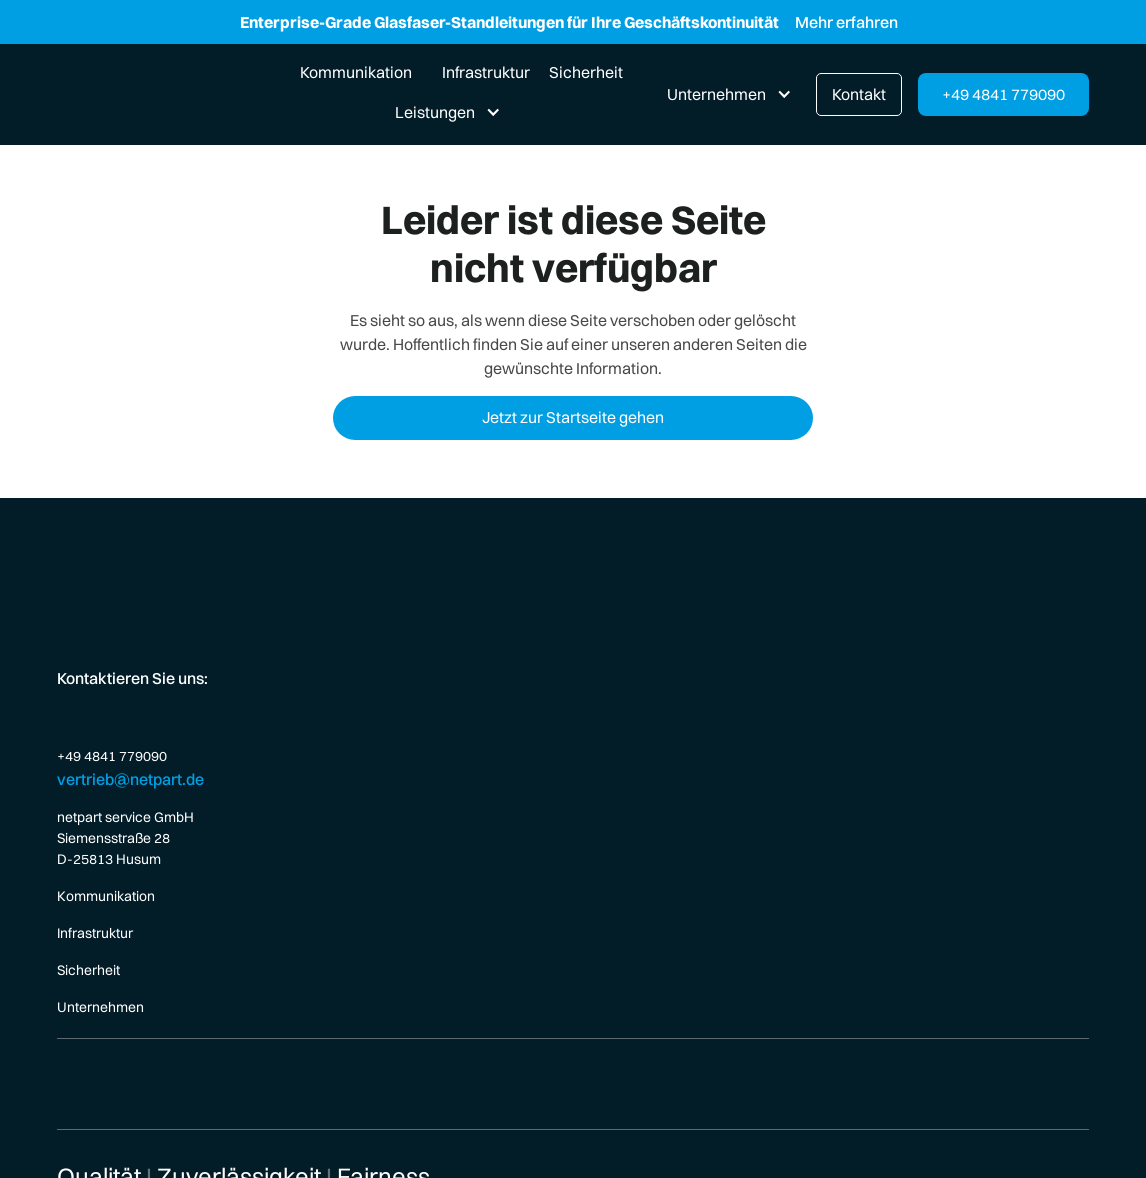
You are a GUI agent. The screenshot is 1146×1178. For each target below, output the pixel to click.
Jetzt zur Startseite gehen (573, 417)
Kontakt (859, 94)
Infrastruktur (486, 72)
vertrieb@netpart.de (130, 779)
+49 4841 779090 (1003, 94)
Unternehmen (100, 1007)
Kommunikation (356, 72)
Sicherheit (586, 72)
